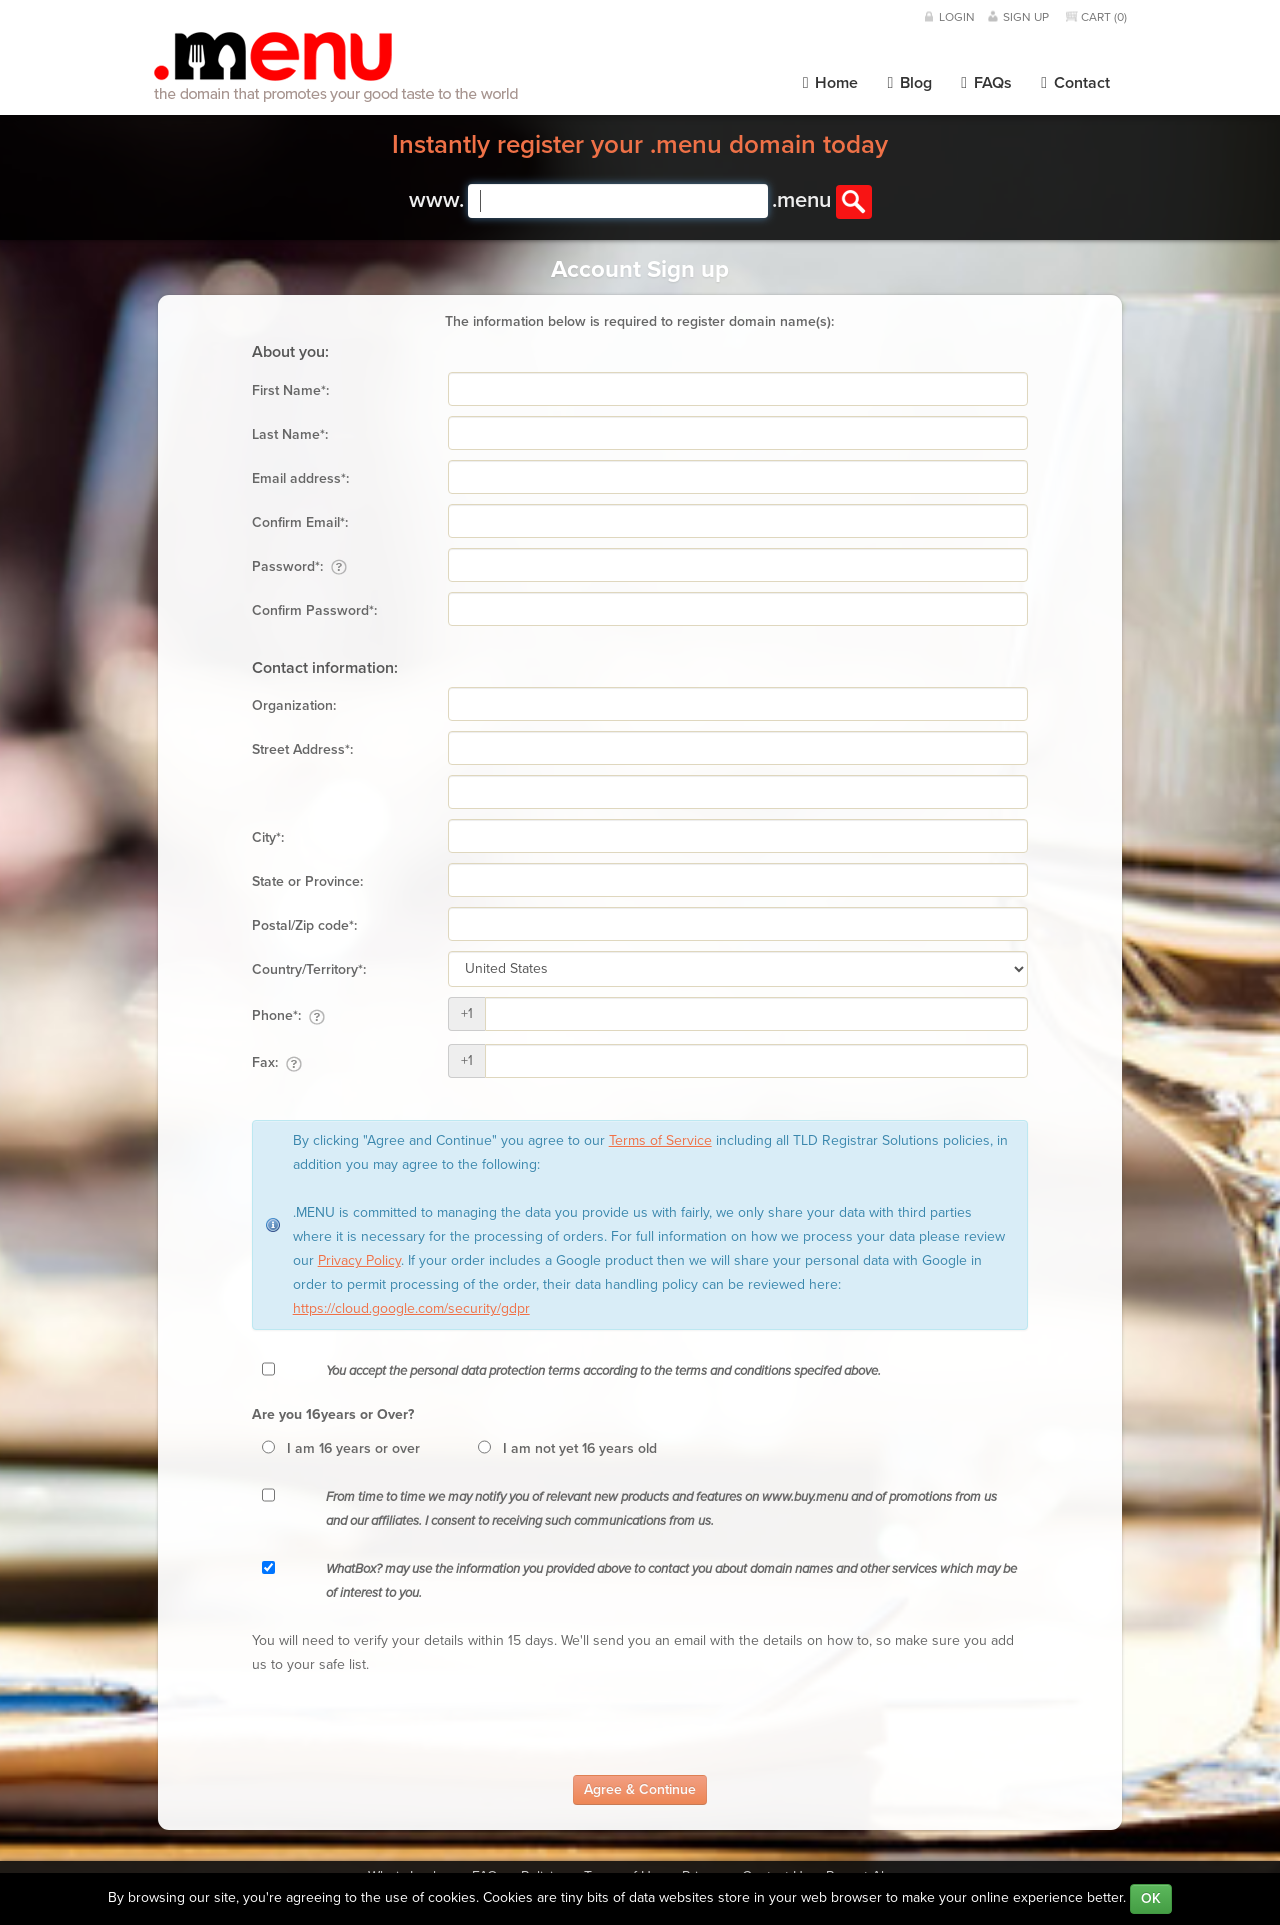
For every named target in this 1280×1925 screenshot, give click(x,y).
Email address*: (300, 478)
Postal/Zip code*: (304, 925)
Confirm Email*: (300, 522)
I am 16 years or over (353, 1448)
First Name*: (290, 390)
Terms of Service (660, 1140)
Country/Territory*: (309, 969)
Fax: (277, 1063)
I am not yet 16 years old (580, 1448)
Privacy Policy (359, 1260)
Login (957, 17)
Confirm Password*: (314, 610)
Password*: (299, 567)
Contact (1075, 83)
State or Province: (307, 881)
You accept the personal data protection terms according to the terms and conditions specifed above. (603, 1371)
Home (831, 83)
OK (1151, 1898)
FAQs (986, 83)
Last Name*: (290, 434)
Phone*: (288, 1016)
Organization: (294, 705)
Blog (909, 83)
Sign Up (1026, 17)
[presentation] (404, 1726)
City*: (268, 837)
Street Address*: (302, 749)
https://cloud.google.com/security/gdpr (411, 1308)
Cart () (1104, 17)
